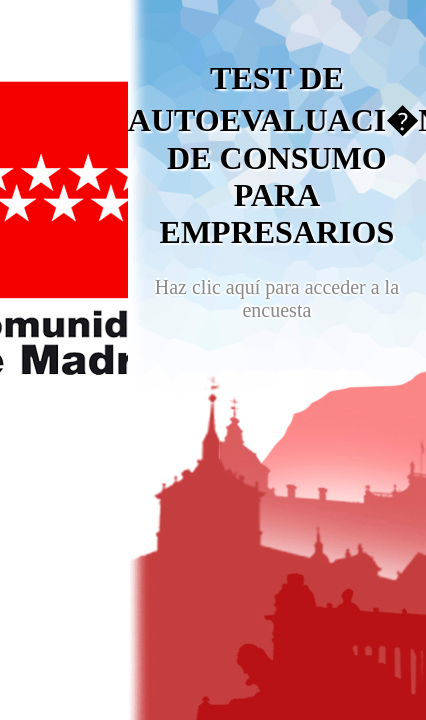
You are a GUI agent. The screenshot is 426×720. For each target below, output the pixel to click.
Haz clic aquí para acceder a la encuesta (277, 298)
